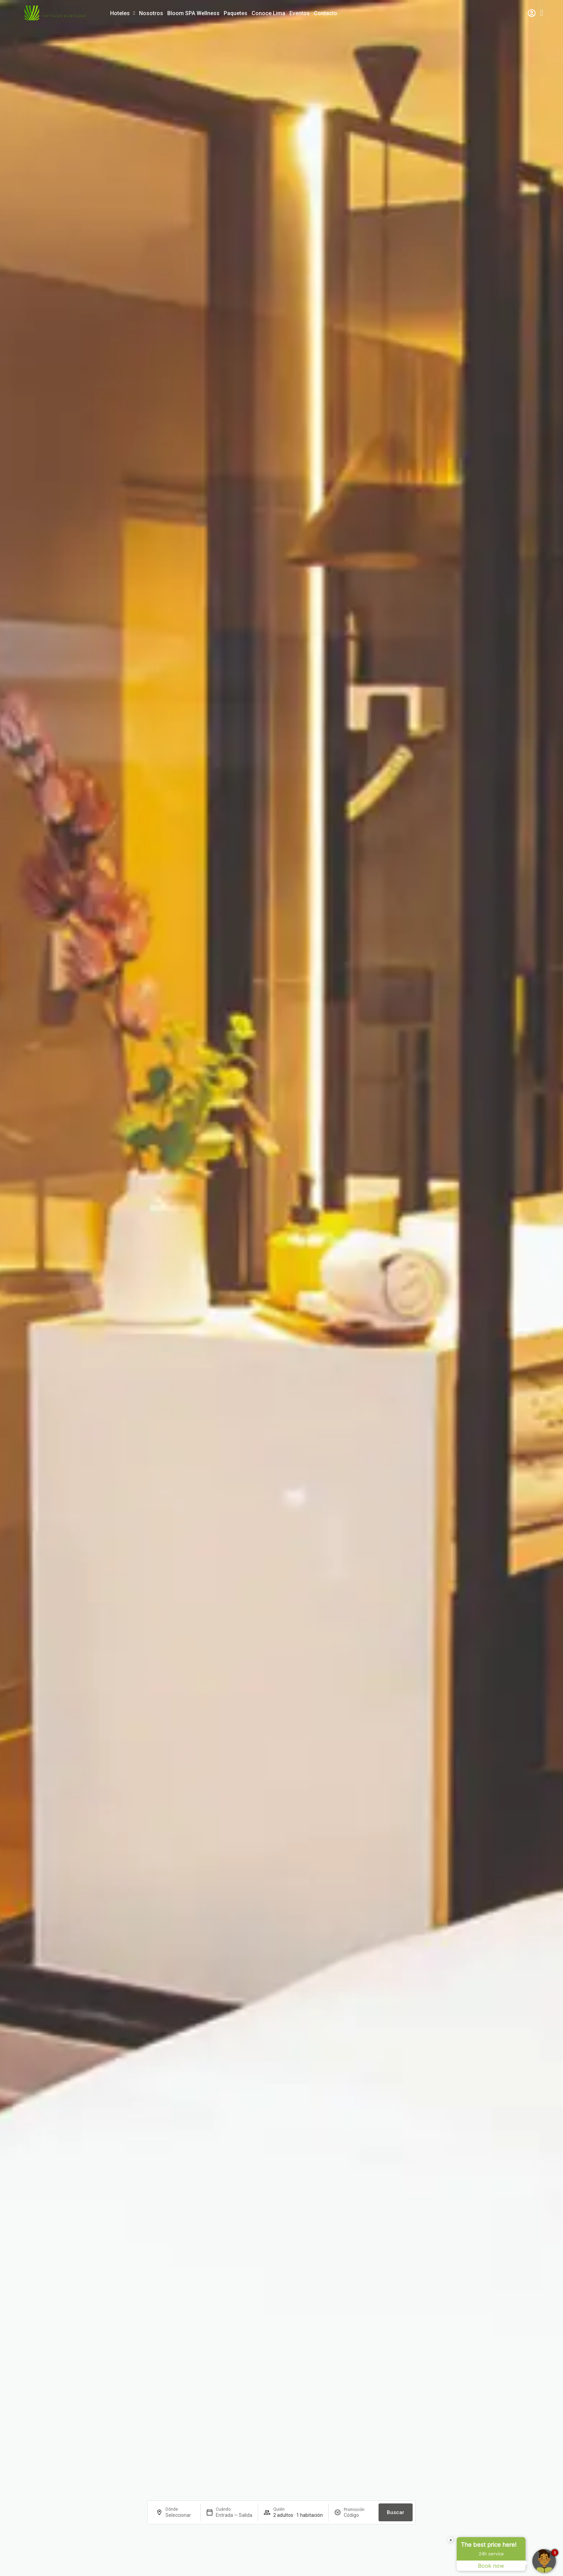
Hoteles (122, 13)
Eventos (299, 13)
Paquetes (235, 13)
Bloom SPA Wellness (193, 13)
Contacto (325, 13)
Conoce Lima (268, 13)
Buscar (395, 2512)
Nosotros (151, 13)
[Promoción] (358, 2515)
